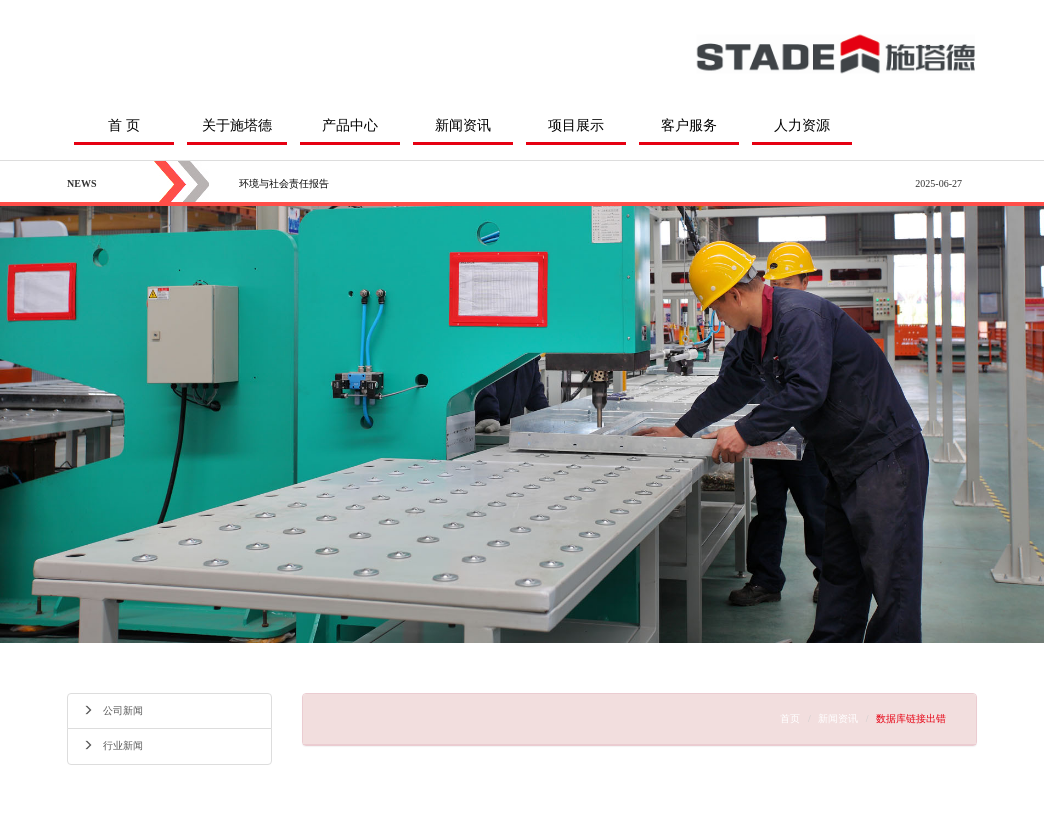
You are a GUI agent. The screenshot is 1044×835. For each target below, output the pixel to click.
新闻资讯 (463, 125)
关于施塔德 (237, 125)
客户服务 (689, 125)
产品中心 (350, 125)
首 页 (124, 125)
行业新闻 (113, 745)
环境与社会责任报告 (284, 183)
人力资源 (802, 125)
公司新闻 (113, 710)
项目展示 (576, 125)
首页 (790, 718)
